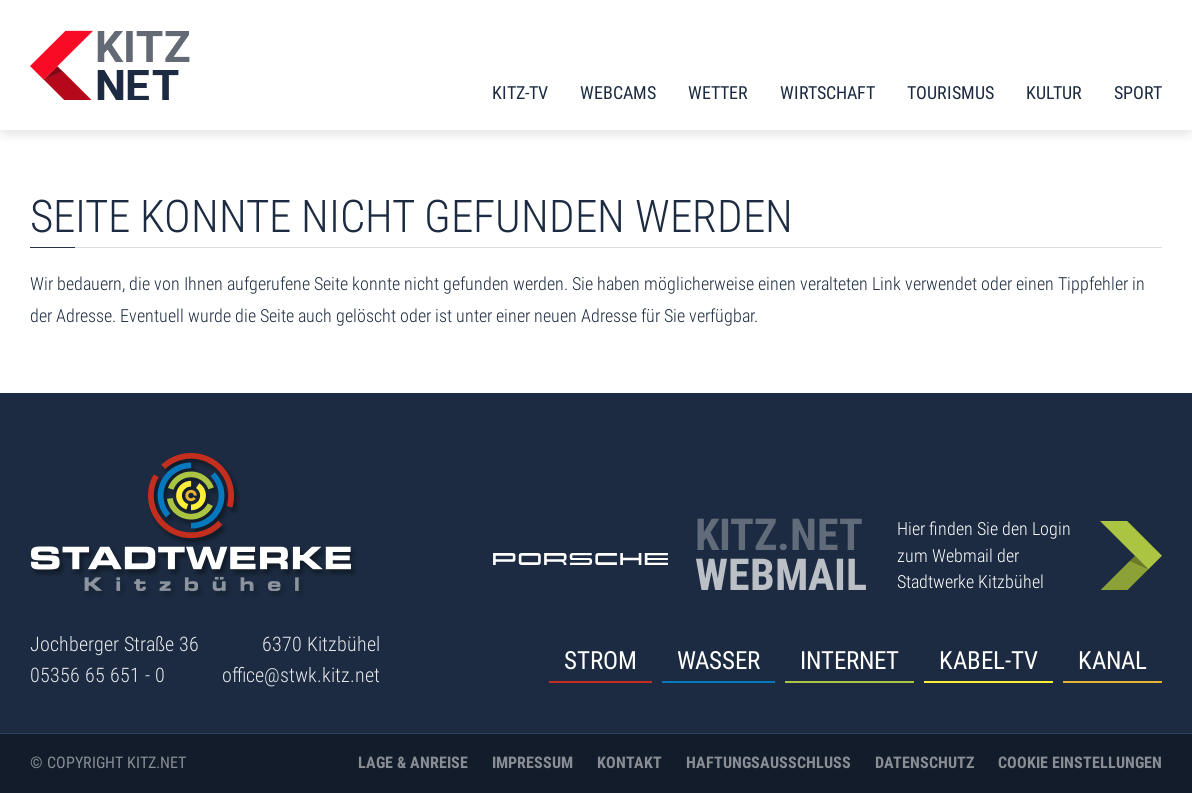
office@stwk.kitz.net (301, 675)
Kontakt (629, 762)
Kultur (1054, 92)
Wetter (718, 92)
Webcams (618, 92)
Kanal (1112, 660)
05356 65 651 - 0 (97, 675)
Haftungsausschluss (768, 762)
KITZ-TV (520, 92)
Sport (1138, 92)
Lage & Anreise (413, 762)
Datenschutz (924, 762)
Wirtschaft (827, 92)
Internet (849, 660)
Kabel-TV (988, 660)
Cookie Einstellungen (1080, 762)
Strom (600, 660)
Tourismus (950, 92)
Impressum (532, 762)
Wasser (718, 660)
